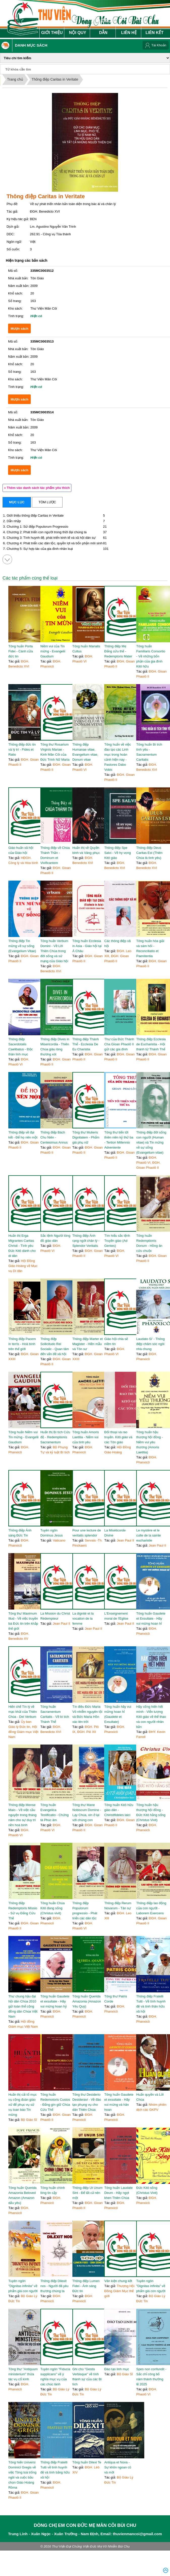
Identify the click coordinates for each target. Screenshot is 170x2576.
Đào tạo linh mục (116, 2369)
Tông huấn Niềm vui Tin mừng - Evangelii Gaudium (23, 1437)
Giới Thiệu (52, 32)
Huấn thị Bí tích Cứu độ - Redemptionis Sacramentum (55, 1437)
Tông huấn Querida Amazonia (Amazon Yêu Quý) (86, 2001)
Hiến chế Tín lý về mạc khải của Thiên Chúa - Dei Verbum (22, 1712)
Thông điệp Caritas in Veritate (55, 79)
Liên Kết (154, 32)
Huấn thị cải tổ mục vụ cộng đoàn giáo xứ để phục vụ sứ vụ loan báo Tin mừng (22, 2105)
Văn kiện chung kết (118, 2281)
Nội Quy (77, 32)
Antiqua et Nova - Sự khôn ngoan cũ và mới (117, 2467)
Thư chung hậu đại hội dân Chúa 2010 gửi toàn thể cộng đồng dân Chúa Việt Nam (22, 2006)
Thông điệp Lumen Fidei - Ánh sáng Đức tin (86, 2286)
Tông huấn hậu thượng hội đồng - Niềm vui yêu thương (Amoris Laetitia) (149, 1442)
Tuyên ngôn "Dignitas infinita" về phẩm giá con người (23, 2286)
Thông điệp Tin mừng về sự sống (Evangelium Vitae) (22, 946)
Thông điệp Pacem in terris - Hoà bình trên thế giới (22, 1344)
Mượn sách (19, 328)
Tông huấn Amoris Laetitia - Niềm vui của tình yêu (85, 1437)
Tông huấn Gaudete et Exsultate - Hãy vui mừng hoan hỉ (150, 1618)
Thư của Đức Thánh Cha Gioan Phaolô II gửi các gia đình (119, 1044)
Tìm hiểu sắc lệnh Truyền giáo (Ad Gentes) (117, 1241)
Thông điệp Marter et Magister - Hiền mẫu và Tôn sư (87, 1344)
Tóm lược (47, 502)
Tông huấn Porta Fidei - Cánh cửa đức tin (20, 651)
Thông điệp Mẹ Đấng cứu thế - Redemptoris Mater (118, 651)
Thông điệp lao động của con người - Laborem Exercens (151, 1908)
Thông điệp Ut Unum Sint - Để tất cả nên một (87, 2193)
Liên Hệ (128, 32)
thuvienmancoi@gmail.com (137, 2534)
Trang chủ (15, 79)
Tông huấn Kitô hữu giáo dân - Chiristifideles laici (118, 1810)
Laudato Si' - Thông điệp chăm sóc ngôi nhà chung (150, 1344)
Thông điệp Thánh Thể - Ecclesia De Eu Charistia (85, 1044)
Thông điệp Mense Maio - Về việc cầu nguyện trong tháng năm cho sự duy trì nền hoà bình (22, 1815)
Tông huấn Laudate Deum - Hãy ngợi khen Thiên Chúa (118, 2193)
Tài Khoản (158, 45)
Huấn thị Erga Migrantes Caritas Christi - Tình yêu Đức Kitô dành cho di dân (22, 1246)
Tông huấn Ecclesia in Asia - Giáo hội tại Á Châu (87, 946)
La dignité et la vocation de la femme (83, 1618)
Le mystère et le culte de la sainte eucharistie (148, 1535)
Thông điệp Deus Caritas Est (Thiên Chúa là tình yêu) (149, 853)
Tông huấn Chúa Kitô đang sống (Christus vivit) (52, 1908)
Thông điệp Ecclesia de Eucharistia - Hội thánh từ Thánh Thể (151, 1044)
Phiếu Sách (92, 79)
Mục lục (16, 502)
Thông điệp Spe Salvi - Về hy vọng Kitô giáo (117, 853)
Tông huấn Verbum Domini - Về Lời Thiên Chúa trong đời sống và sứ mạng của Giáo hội (54, 951)
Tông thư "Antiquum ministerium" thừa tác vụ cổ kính (23, 2374)
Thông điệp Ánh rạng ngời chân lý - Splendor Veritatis (86, 1241)
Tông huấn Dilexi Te (86, 2462)
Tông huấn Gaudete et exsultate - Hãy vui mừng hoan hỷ (54, 2001)
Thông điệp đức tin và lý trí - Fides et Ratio (22, 749)
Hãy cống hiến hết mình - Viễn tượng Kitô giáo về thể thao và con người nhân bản (151, 1717)
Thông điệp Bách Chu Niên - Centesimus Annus (54, 1137)
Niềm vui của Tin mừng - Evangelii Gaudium (52, 651)
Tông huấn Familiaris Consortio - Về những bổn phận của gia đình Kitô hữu (150, 656)
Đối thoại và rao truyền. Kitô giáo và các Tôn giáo (118, 1437)
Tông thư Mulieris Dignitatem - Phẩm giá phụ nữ (85, 1137)
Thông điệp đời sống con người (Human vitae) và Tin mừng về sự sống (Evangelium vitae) (151, 1142)
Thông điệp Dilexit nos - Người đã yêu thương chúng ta (54, 2286)
